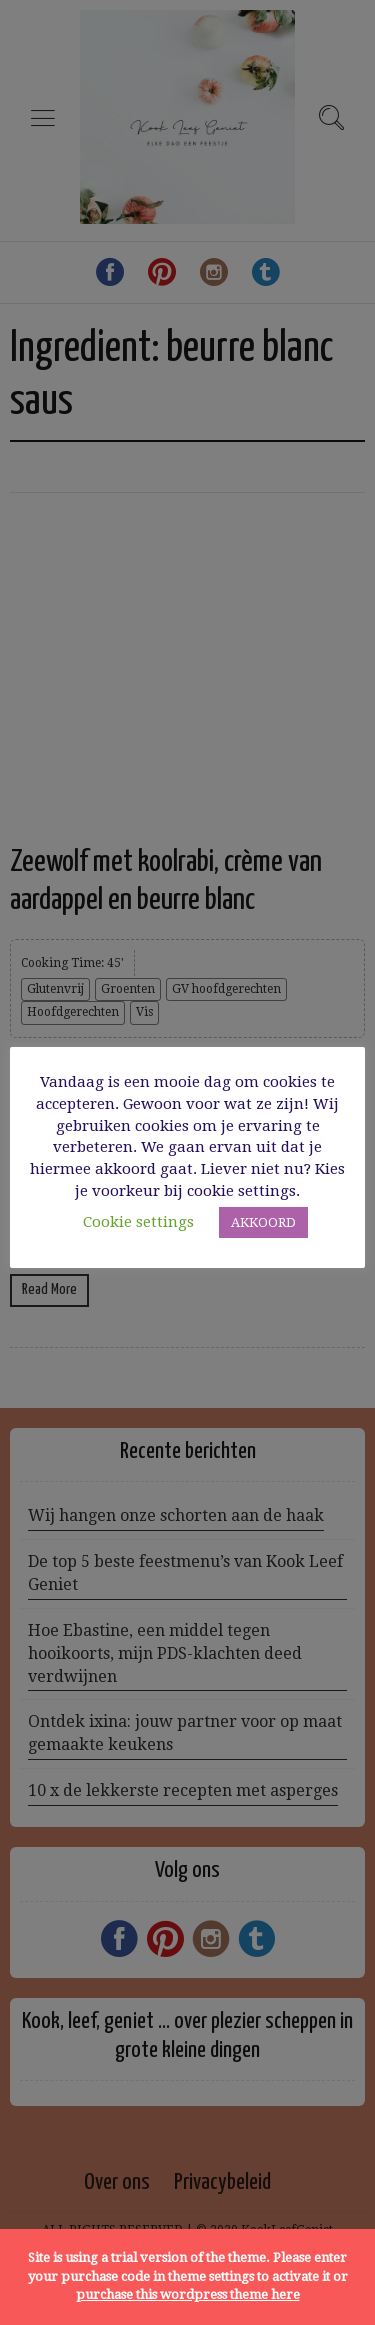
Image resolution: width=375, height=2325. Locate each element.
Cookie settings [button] (138, 1222)
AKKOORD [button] (263, 1222)
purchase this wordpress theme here (188, 2294)
